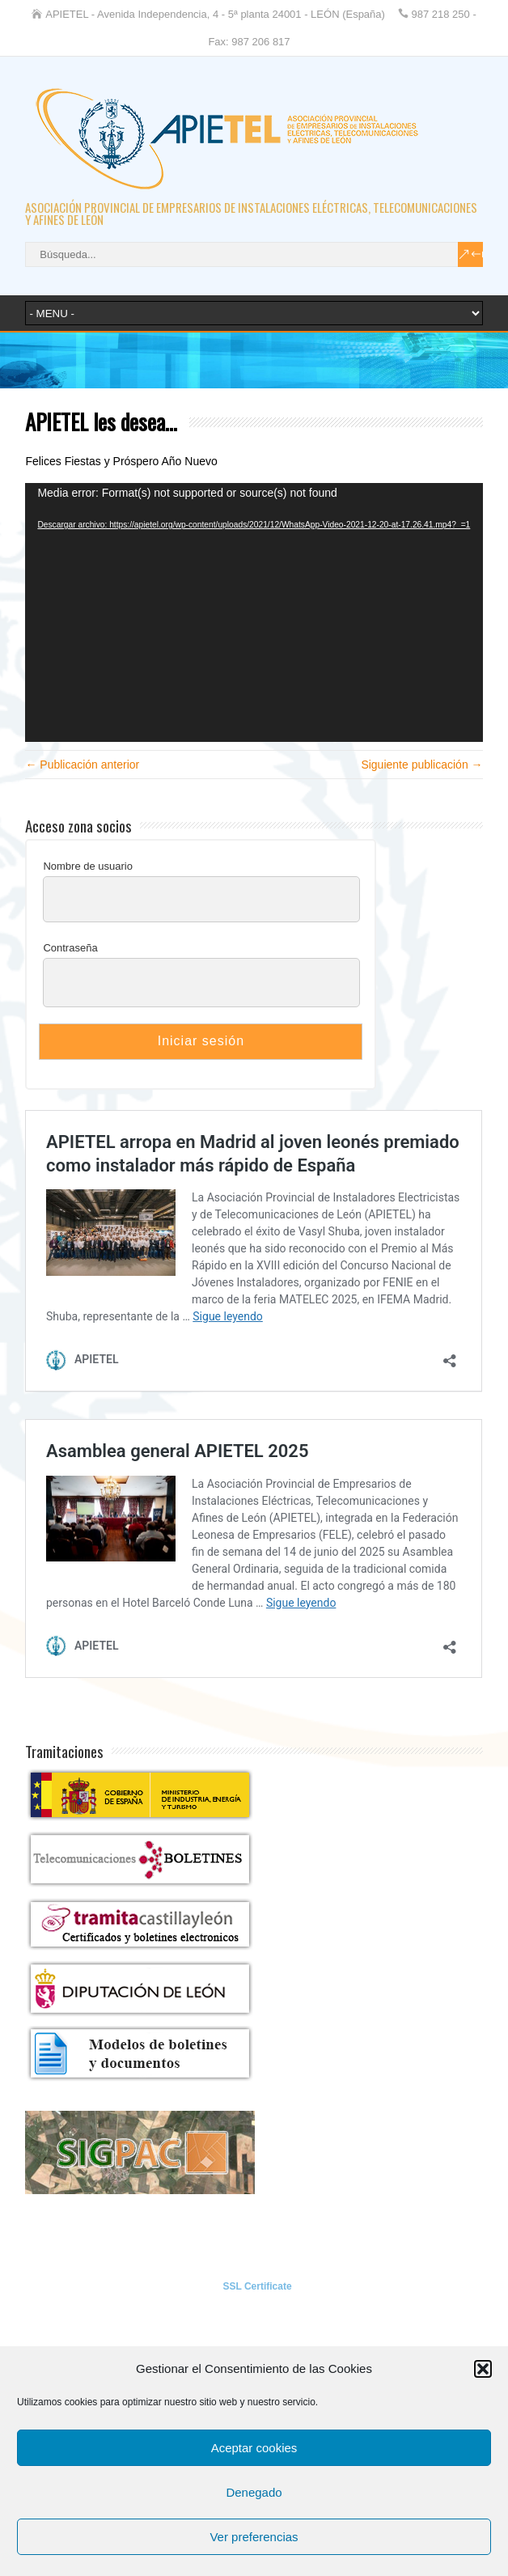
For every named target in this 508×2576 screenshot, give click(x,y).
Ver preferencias (254, 2537)
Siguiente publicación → (421, 764)
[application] (253, 612)
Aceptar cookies (254, 2448)
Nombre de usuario (88, 866)
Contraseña (70, 948)
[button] (483, 2369)
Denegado (254, 2492)
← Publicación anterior (82, 764)
